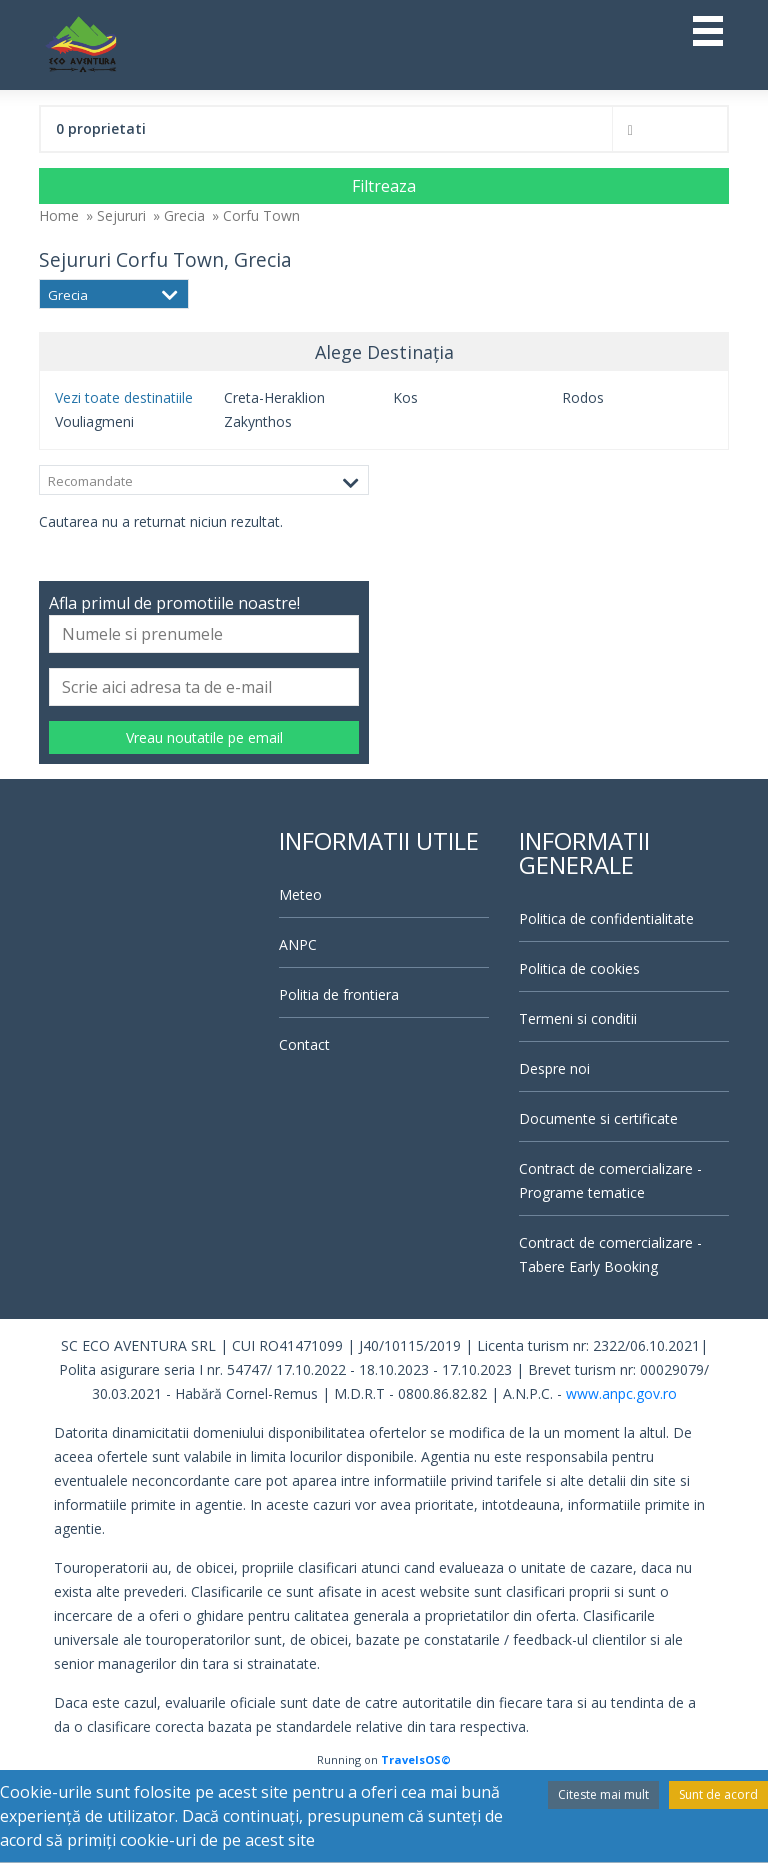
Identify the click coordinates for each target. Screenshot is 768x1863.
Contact (304, 1044)
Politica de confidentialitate (606, 918)
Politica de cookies (579, 968)
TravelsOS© (416, 1759)
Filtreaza (384, 186)
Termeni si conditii (578, 1018)
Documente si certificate (598, 1118)
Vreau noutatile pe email (204, 737)
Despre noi (554, 1068)
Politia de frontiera (339, 994)
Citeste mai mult (603, 1794)
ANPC (298, 944)
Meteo (300, 894)
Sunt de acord (718, 1794)
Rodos (583, 397)
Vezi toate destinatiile (124, 397)
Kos (405, 397)
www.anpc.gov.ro (621, 1393)
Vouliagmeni (94, 421)
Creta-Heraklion (274, 397)
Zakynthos (258, 421)
